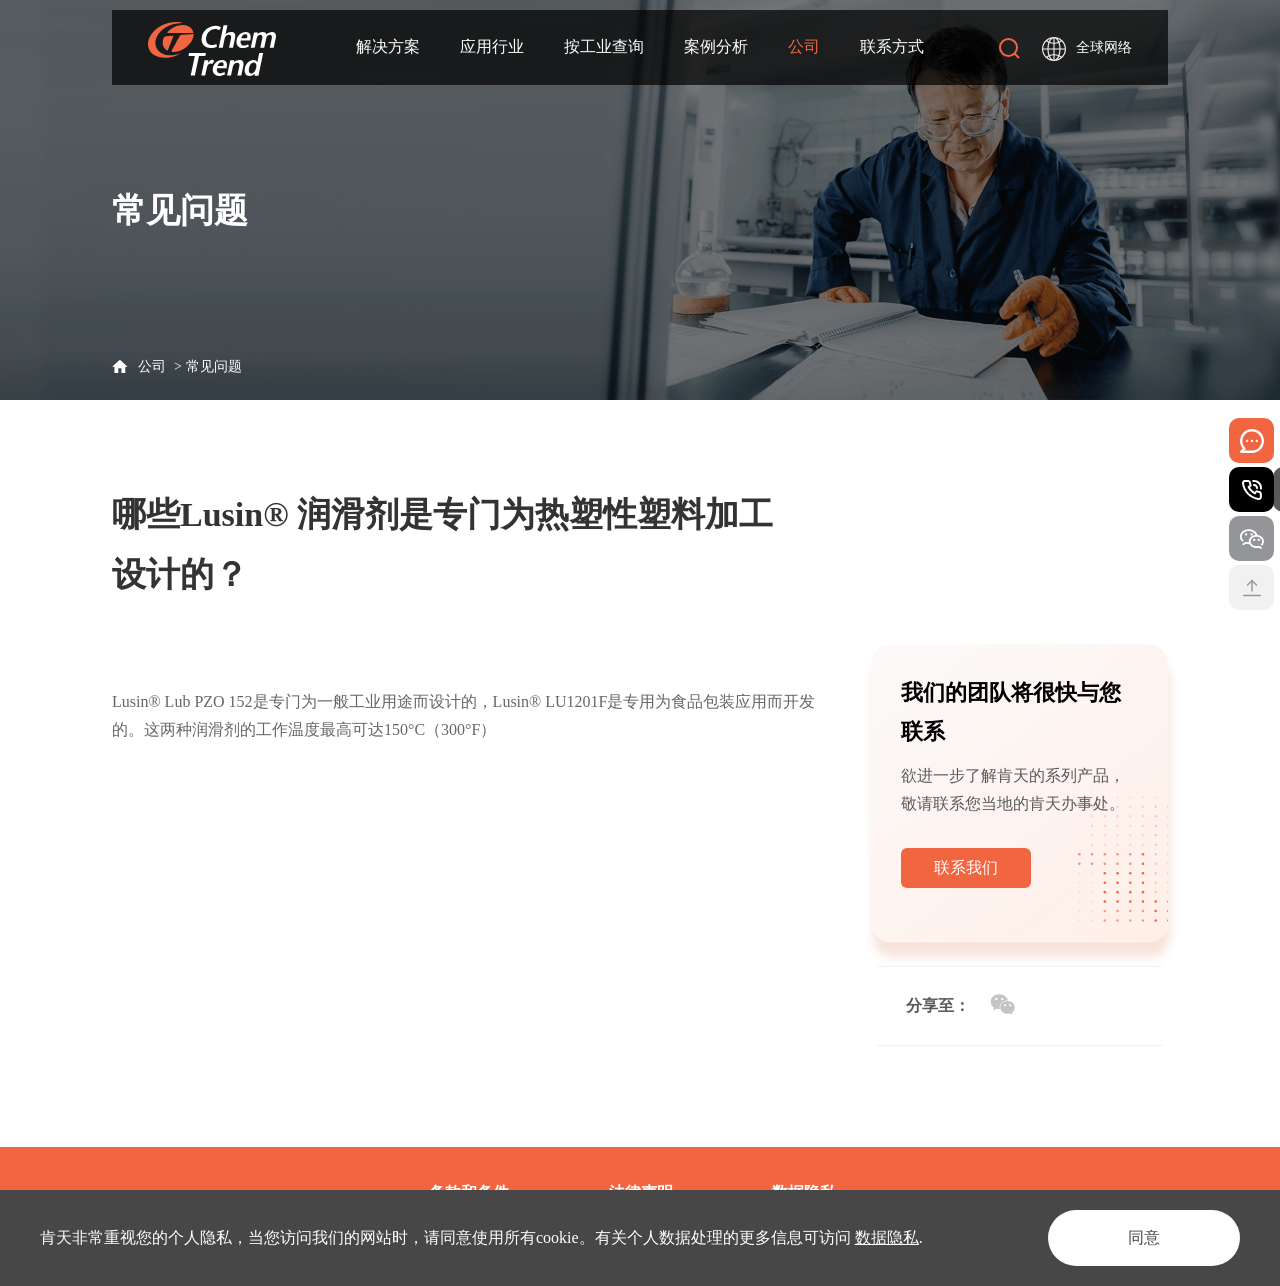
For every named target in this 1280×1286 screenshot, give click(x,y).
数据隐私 (887, 1237)
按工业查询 (604, 46)
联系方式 (892, 46)
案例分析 (716, 46)
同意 (1144, 1237)
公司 (804, 46)
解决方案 (388, 46)
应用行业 (492, 46)
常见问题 (214, 366)
